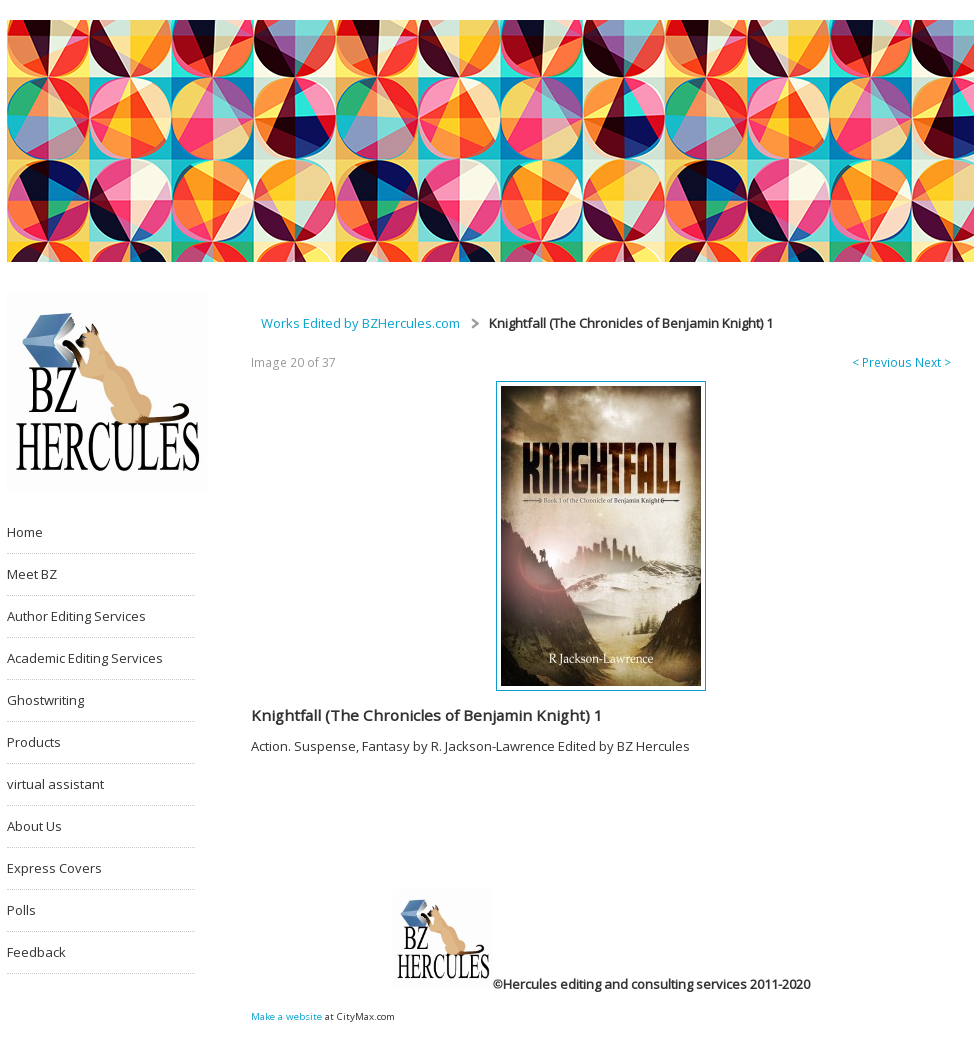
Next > (933, 362)
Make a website (286, 1016)
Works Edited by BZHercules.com (360, 323)
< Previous (882, 362)
